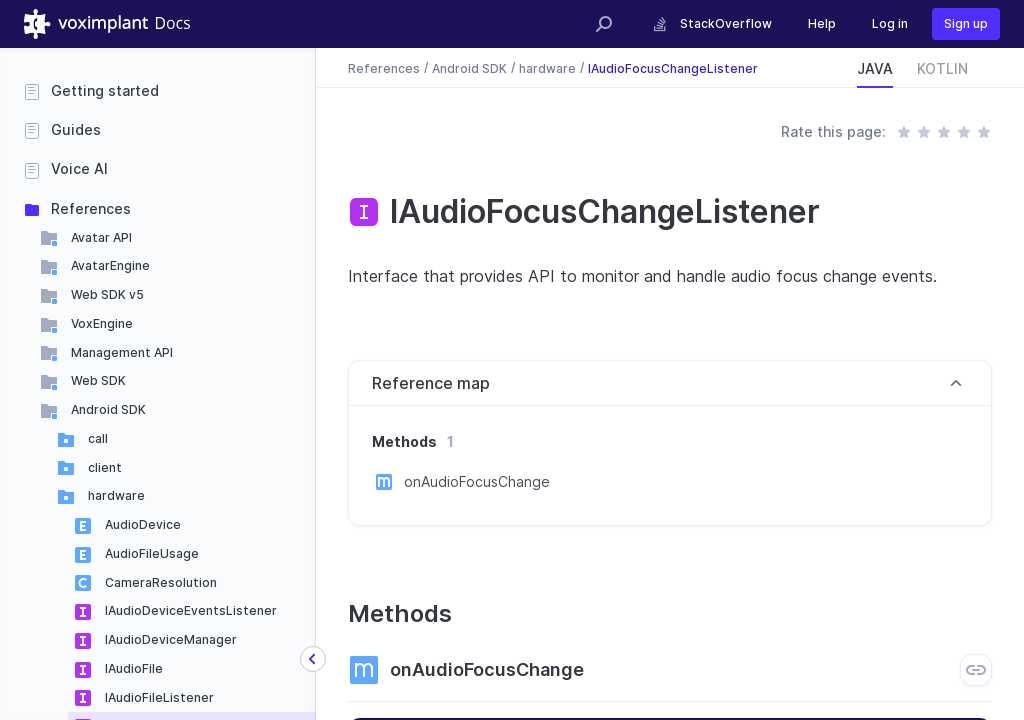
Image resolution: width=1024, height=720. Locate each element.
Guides (76, 129)
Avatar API (100, 237)
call (96, 438)
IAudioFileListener (158, 697)
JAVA (875, 68)
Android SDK (107, 409)
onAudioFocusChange (477, 481)
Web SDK (97, 380)
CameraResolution (159, 582)
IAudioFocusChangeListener (673, 67)
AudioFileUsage (150, 553)
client (103, 467)
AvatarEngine (109, 265)
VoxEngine (100, 323)
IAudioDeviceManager (169, 639)
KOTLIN (942, 68)
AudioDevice (141, 524)
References (91, 208)
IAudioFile (132, 668)
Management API (120, 352)
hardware (115, 495)
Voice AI (79, 168)
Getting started (105, 90)
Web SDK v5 (106, 294)
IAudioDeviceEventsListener (189, 610)
